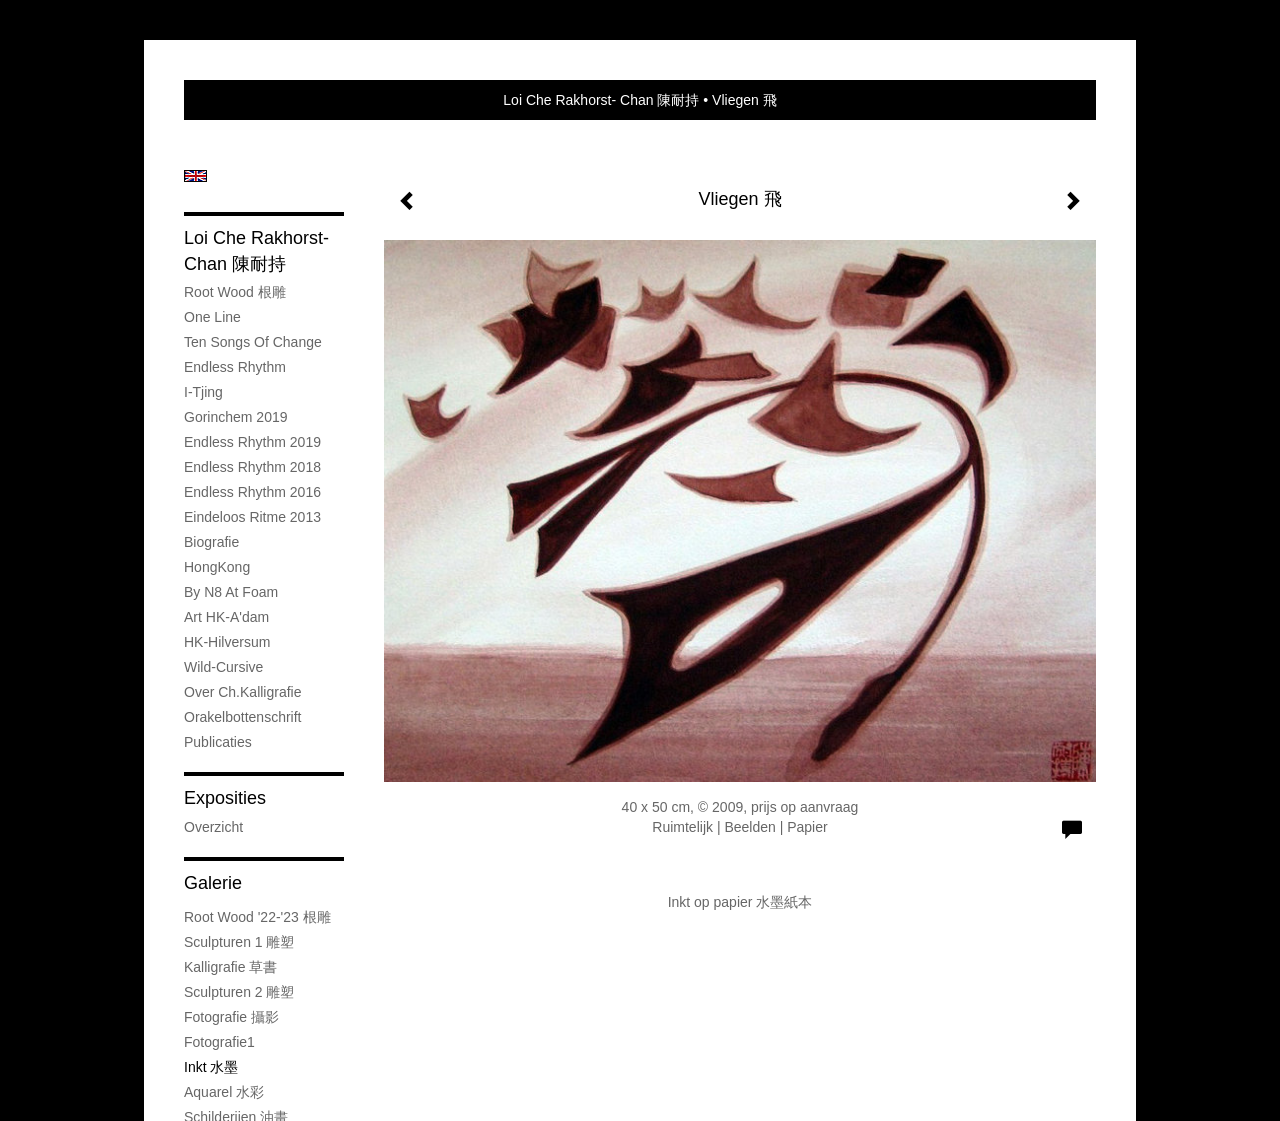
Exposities (225, 798)
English (195, 176)
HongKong (217, 567)
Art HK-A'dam (226, 617)
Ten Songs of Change (253, 342)
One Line (212, 317)
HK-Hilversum (227, 642)
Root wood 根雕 (235, 292)
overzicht (213, 827)
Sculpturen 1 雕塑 (239, 942)
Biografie (211, 542)
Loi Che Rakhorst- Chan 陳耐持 (601, 100)
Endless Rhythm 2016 (252, 492)
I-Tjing (203, 392)
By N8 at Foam (231, 592)
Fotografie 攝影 (231, 1017)
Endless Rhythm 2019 (252, 442)
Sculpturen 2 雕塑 (239, 992)
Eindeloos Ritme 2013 (252, 517)
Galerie (213, 883)
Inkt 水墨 (211, 1067)
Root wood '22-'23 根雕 (257, 917)
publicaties (218, 742)
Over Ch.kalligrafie (243, 692)
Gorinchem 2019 (236, 417)
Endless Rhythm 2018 (252, 467)
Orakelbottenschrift (243, 717)
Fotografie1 (219, 1042)
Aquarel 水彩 (224, 1092)
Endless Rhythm (235, 367)
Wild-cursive (223, 667)
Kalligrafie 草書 (230, 967)
